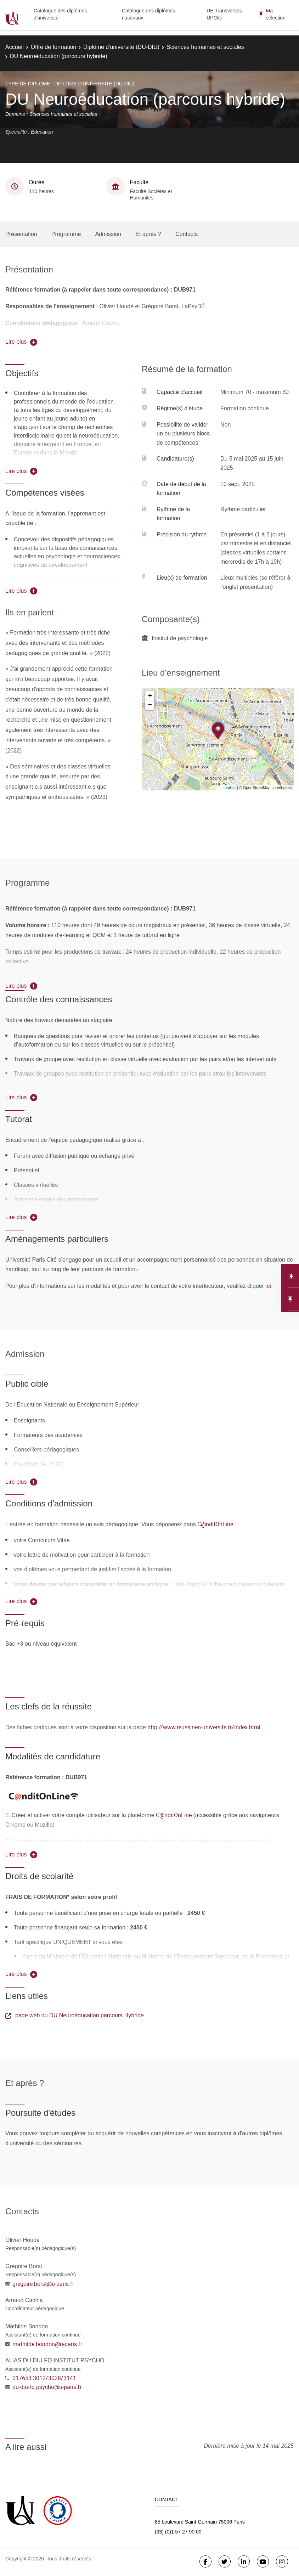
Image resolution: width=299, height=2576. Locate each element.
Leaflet (230, 787)
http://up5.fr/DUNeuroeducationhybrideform (229, 1584)
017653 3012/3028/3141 (44, 2378)
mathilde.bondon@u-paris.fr (47, 2344)
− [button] (150, 705)
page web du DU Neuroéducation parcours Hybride (74, 2015)
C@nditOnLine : (216, 1524)
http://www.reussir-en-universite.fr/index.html (203, 1727)
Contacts (186, 234)
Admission (108, 234)
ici (267, 1286)
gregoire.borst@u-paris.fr (43, 2284)
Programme (66, 234)
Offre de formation (54, 47)
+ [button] (150, 696)
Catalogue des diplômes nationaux (148, 14)
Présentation (21, 234)
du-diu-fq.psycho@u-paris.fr (46, 2387)
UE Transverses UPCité (224, 14)
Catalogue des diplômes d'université (60, 14)
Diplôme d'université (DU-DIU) (121, 47)
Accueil (14, 47)
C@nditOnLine (174, 1815)
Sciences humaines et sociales (205, 47)
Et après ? (148, 234)
